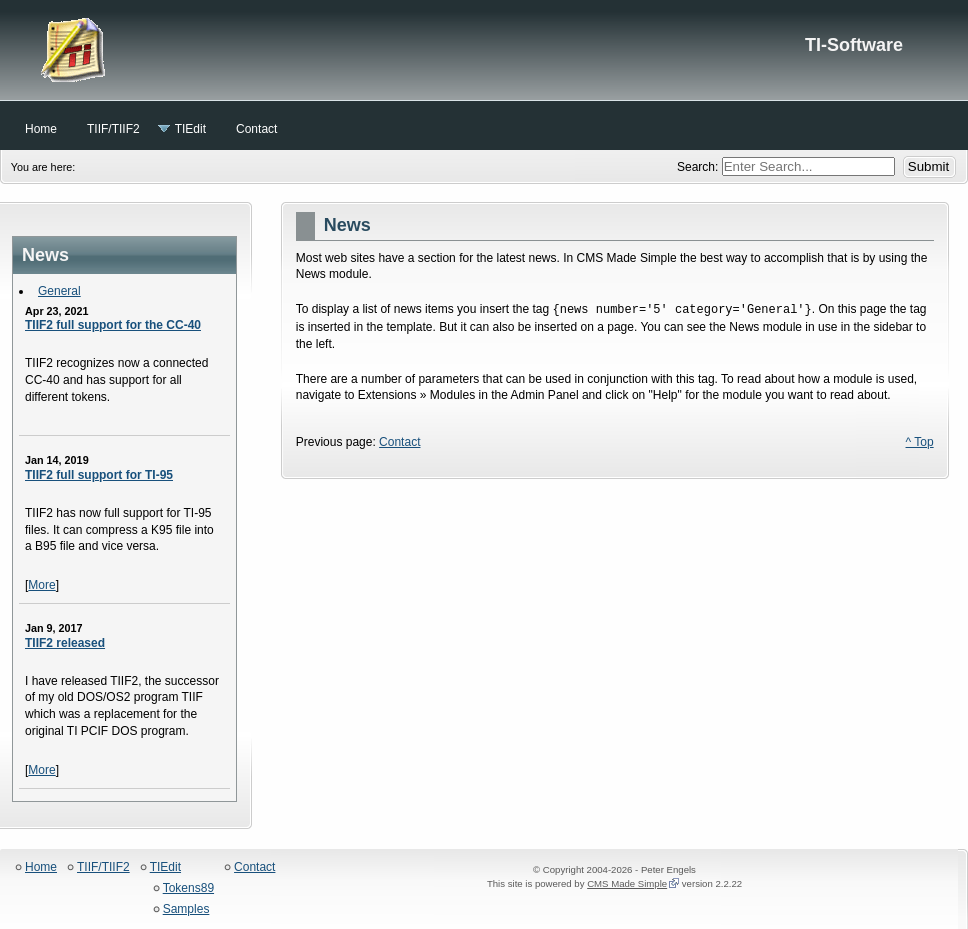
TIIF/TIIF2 (103, 867)
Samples (186, 909)
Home (41, 867)
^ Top (920, 442)
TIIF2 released (65, 643)
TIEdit (165, 867)
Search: (699, 167)
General (59, 291)
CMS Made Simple (627, 883)
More (41, 585)
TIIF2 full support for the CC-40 (113, 325)
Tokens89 (188, 888)
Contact (399, 442)
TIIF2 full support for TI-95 (99, 475)
